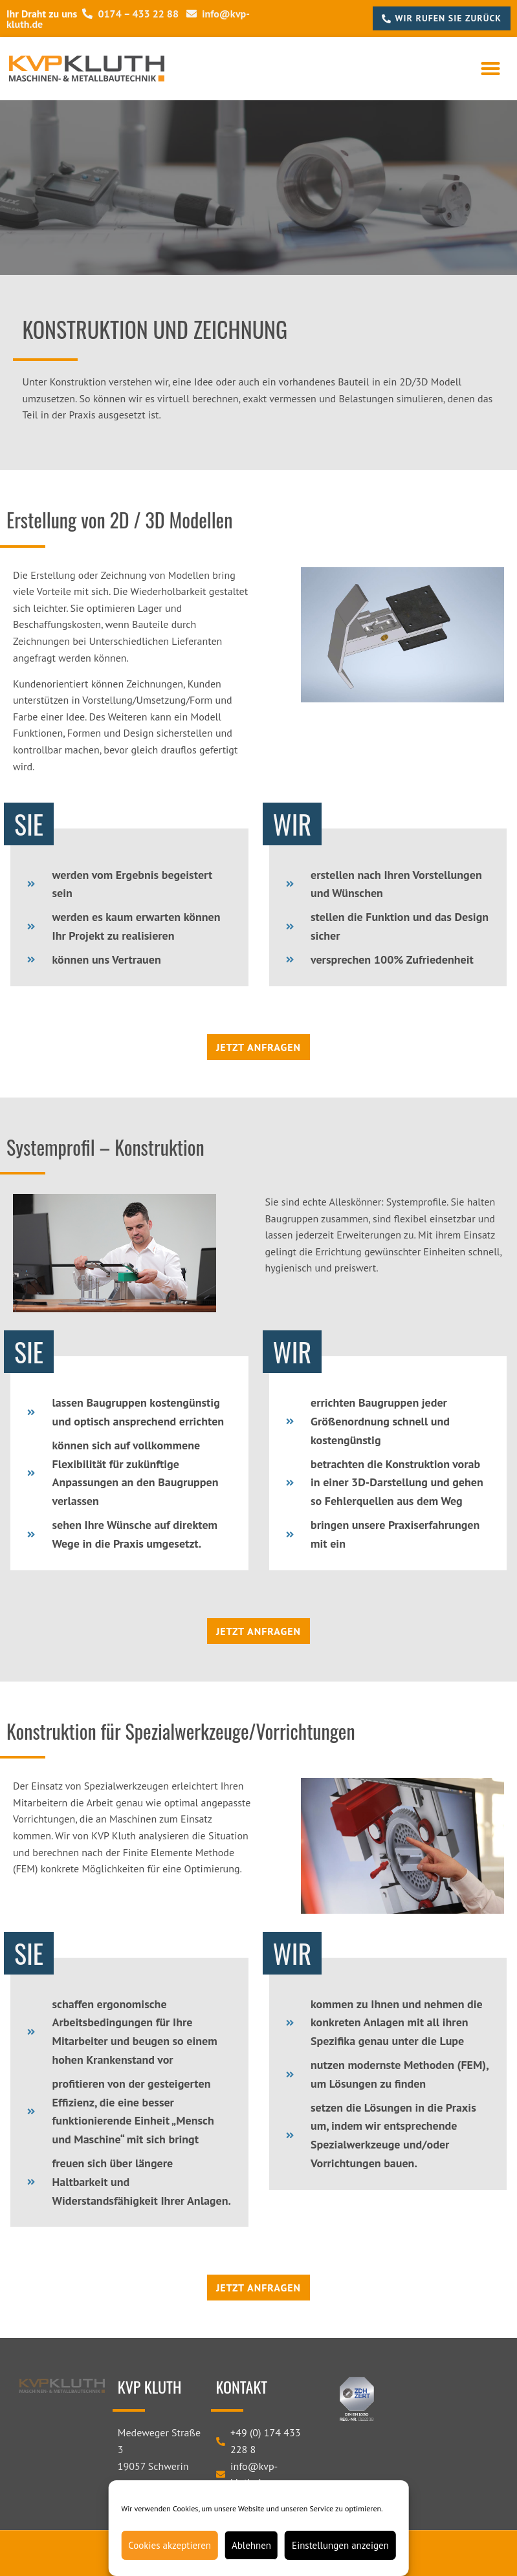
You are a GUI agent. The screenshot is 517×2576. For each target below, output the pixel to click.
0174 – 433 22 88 (130, 13)
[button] (490, 68)
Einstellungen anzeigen (340, 2545)
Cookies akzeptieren (169, 2545)
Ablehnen (251, 2545)
